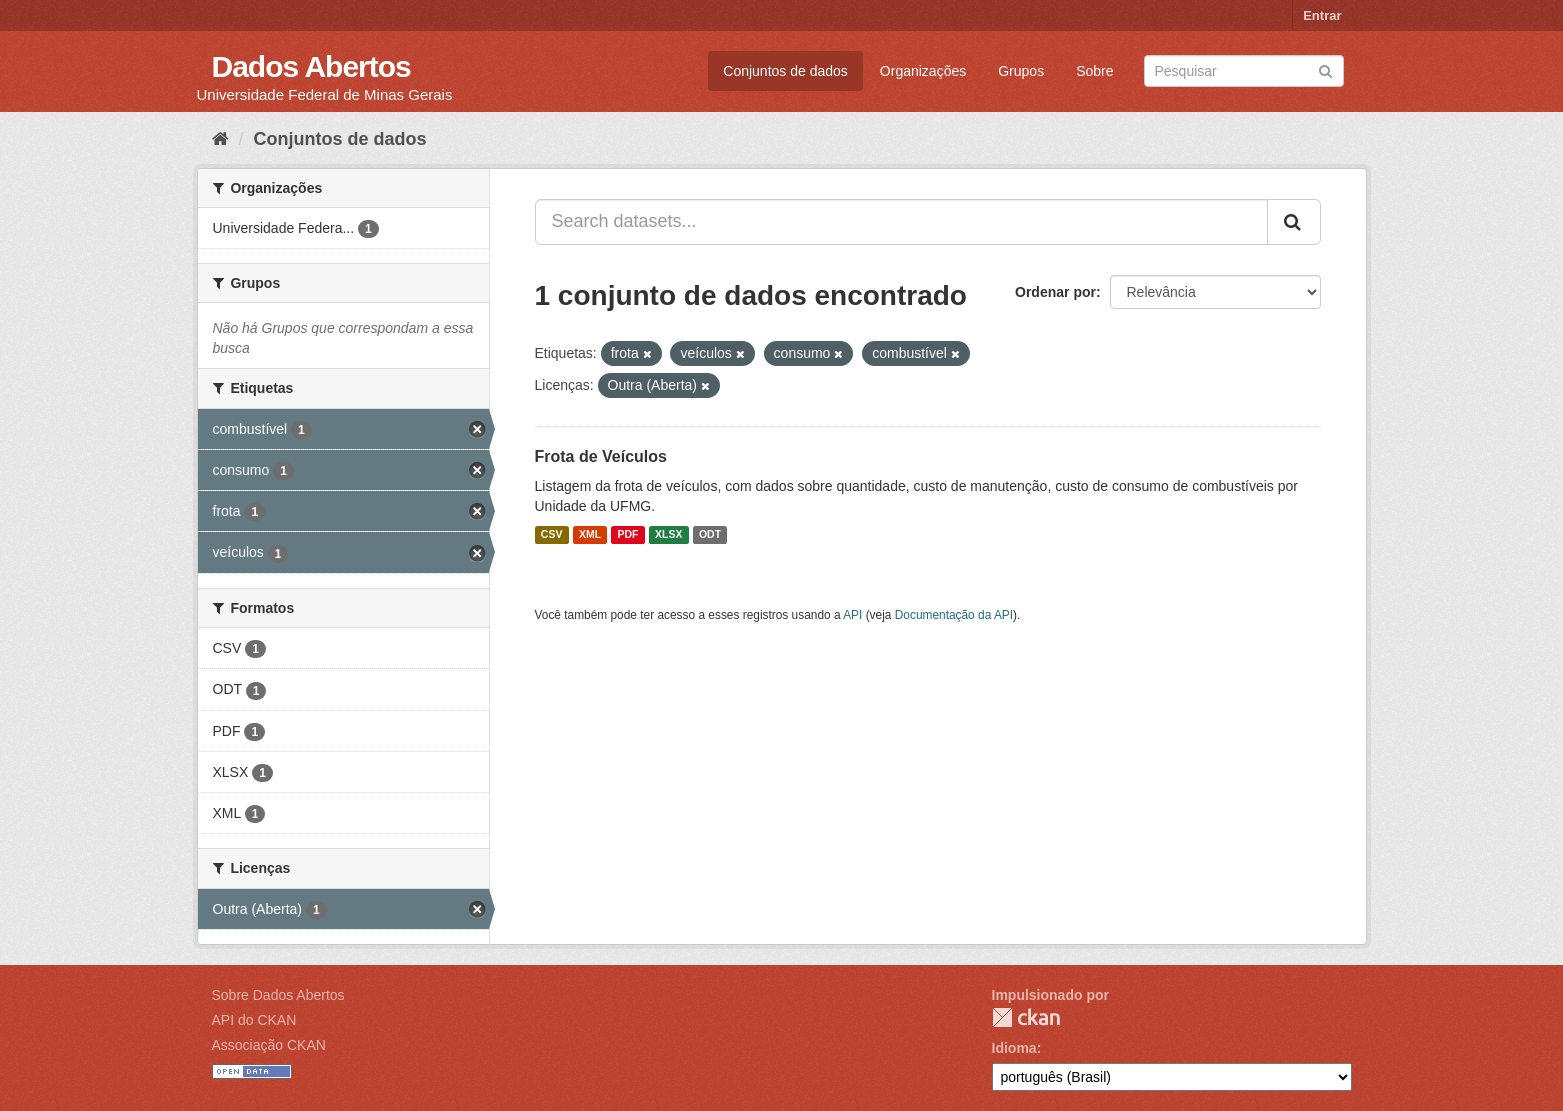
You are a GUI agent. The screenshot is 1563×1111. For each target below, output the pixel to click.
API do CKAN (254, 1020)
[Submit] (1325, 69)
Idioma (1014, 1048)
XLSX (668, 535)
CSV (552, 535)
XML (590, 535)
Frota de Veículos (601, 456)
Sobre (1094, 71)
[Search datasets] (1244, 71)
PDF (628, 535)
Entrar (1322, 15)
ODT (710, 535)
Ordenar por (1055, 292)
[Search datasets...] (901, 222)
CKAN (1026, 1017)
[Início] (220, 139)
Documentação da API (954, 615)
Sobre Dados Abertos (278, 995)
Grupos (1021, 71)
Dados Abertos (311, 66)
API (852, 615)
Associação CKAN (269, 1045)
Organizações (923, 71)
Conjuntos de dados (785, 71)
